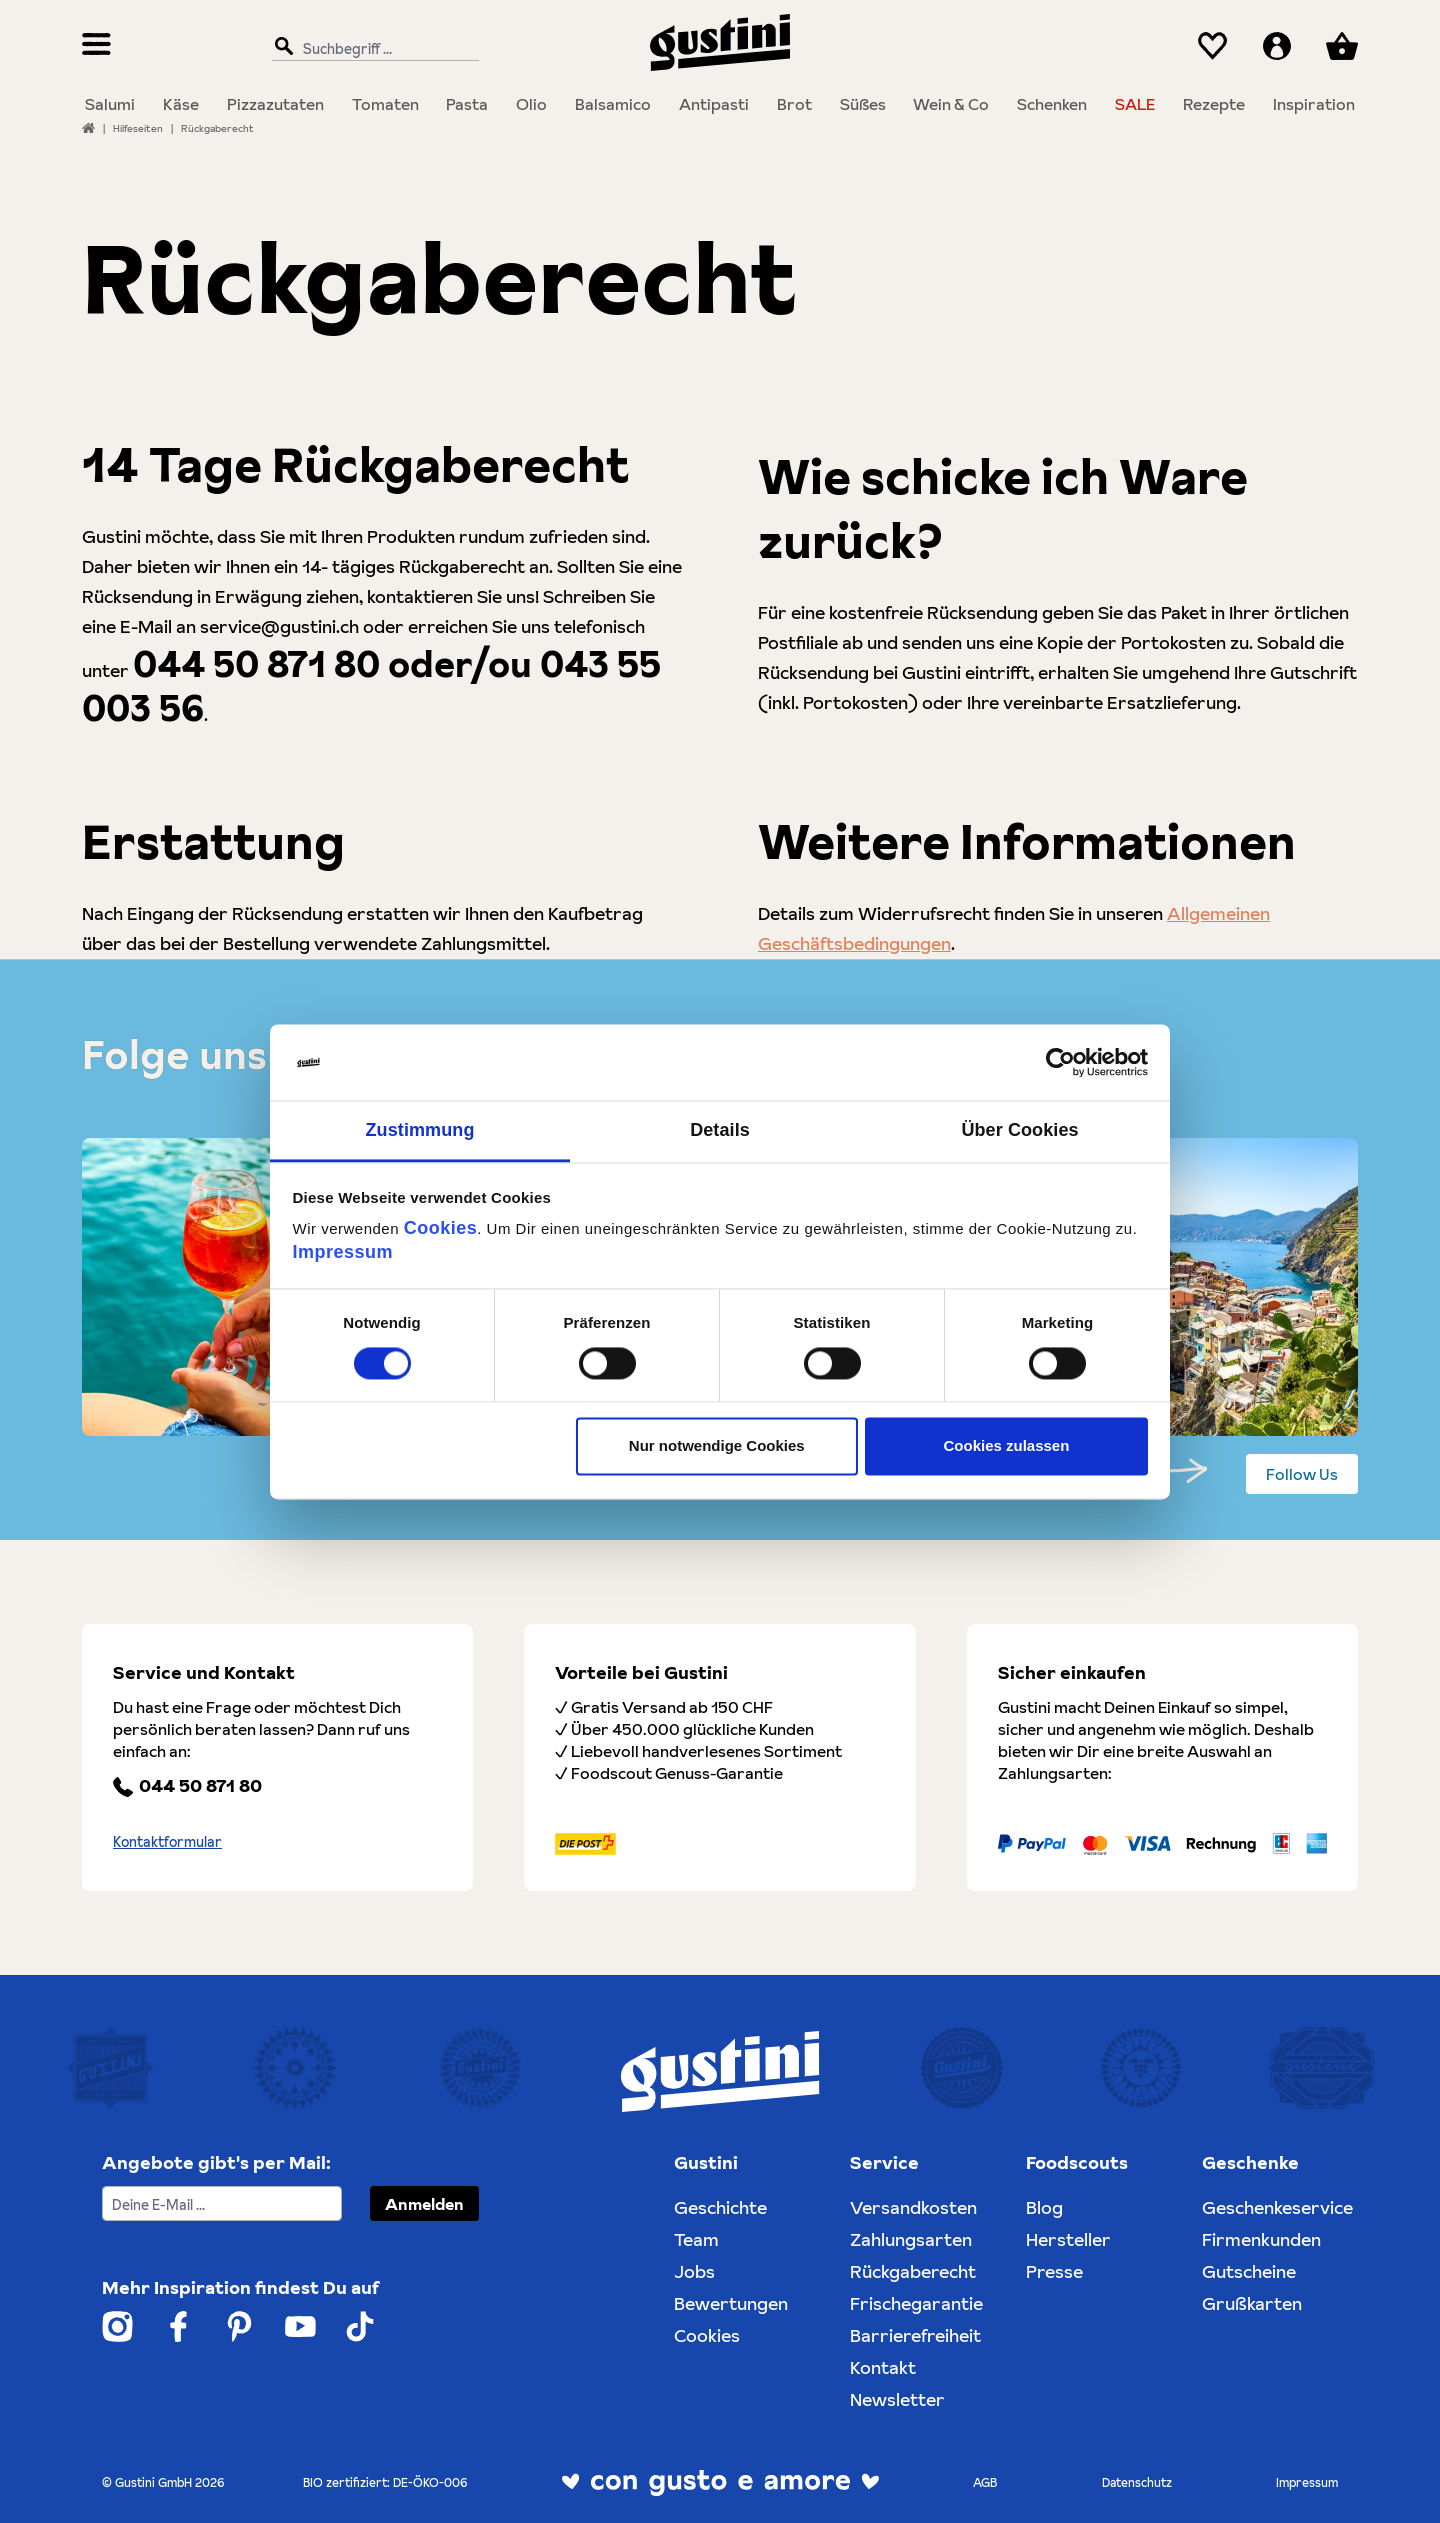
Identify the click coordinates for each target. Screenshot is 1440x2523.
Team (696, 2239)
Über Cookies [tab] (1019, 1131)
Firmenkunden (1261, 2239)
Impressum (343, 1253)
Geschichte (720, 2207)
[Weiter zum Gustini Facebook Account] (178, 2326)
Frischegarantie (916, 2303)
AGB (985, 2482)
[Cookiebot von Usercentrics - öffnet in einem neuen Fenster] (1060, 1062)
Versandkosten (913, 2207)
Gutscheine (1249, 2271)
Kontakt (883, 2367)
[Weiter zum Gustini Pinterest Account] (239, 2326)
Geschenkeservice (1277, 2207)
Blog (1044, 2207)
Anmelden (424, 2204)
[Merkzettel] (1212, 46)
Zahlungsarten (911, 2239)
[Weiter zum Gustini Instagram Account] (117, 2326)
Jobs (694, 2271)
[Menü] (96, 46)
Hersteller (1068, 2239)
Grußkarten (1252, 2303)
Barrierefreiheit (915, 2335)
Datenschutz (1137, 2482)
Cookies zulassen (1006, 1446)
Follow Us (1302, 1474)
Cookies (441, 1229)
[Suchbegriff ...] (371, 47)
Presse (1054, 2271)
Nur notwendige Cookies (717, 1446)
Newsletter (897, 2399)
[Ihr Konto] (1277, 46)
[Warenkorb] (1342, 46)
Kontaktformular (167, 1842)
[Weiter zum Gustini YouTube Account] (300, 2326)
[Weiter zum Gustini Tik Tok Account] (360, 2326)
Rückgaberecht (913, 2271)
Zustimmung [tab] (420, 1131)
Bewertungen (731, 2303)
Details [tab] (720, 1131)
